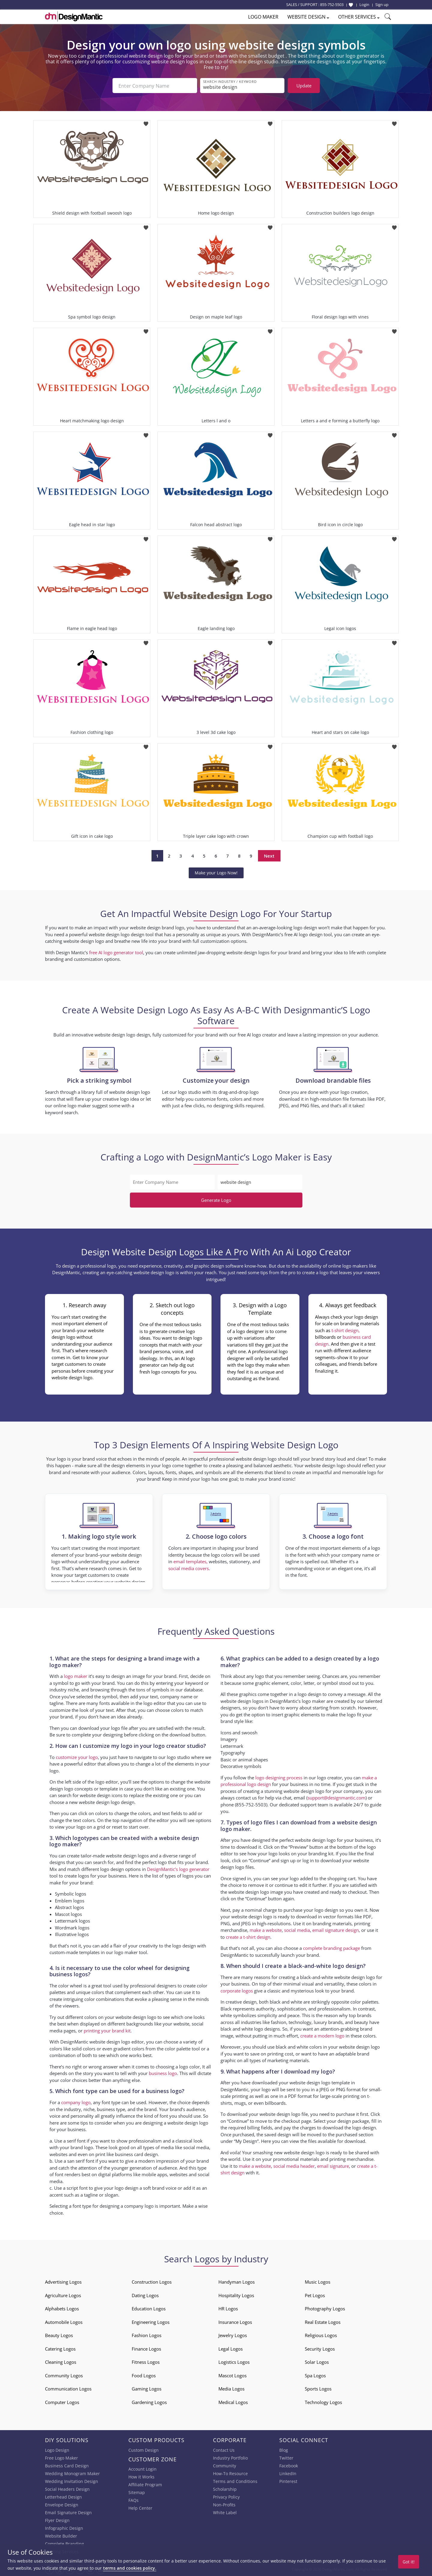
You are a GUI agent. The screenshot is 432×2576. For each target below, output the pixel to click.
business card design (136, 2154)
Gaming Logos (146, 2389)
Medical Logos (233, 2402)
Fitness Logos (146, 2362)
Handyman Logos (236, 2282)
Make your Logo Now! (216, 873)
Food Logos (144, 2375)
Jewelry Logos (232, 2335)
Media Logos (231, 2389)
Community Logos (64, 2375)
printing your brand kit (107, 2031)
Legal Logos (230, 2349)
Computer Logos (62, 2402)
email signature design (335, 1930)
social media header (294, 2166)
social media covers (188, 1568)
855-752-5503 (332, 4)
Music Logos (317, 2282)
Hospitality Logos (236, 2295)
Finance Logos (146, 2349)
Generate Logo (216, 1200)
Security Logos (320, 2349)
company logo (76, 2102)
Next (269, 856)
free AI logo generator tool (116, 952)
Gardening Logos (149, 2402)
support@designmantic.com (336, 1798)
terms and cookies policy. (129, 2568)
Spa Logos (315, 2375)
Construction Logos (152, 2282)
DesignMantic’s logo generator (178, 1869)
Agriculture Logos (63, 2295)
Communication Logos (68, 2389)
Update (303, 86)
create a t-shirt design (248, 1937)
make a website (266, 1930)
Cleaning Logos (60, 2362)
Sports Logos (318, 2389)
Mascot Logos (232, 2375)
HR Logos (228, 2309)
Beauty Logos (59, 2335)
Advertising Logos (63, 2282)
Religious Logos (321, 2335)
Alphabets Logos (62, 2309)
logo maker (75, 1676)
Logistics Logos (234, 2362)
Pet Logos (315, 2295)
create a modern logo (322, 2036)
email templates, (190, 1561)
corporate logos (236, 1991)
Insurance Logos (235, 2322)
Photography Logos (325, 2309)
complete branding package (331, 1948)
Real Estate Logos (322, 2322)
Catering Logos (60, 2349)
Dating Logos (145, 2295)
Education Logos (149, 2309)
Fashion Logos (146, 2335)
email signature (333, 2166)
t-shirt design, (346, 1330)
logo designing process (278, 1778)
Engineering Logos (151, 2322)
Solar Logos (317, 2362)
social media (297, 1930)
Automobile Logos (63, 2322)
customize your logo (77, 1757)
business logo (163, 2073)
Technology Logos (323, 2402)
